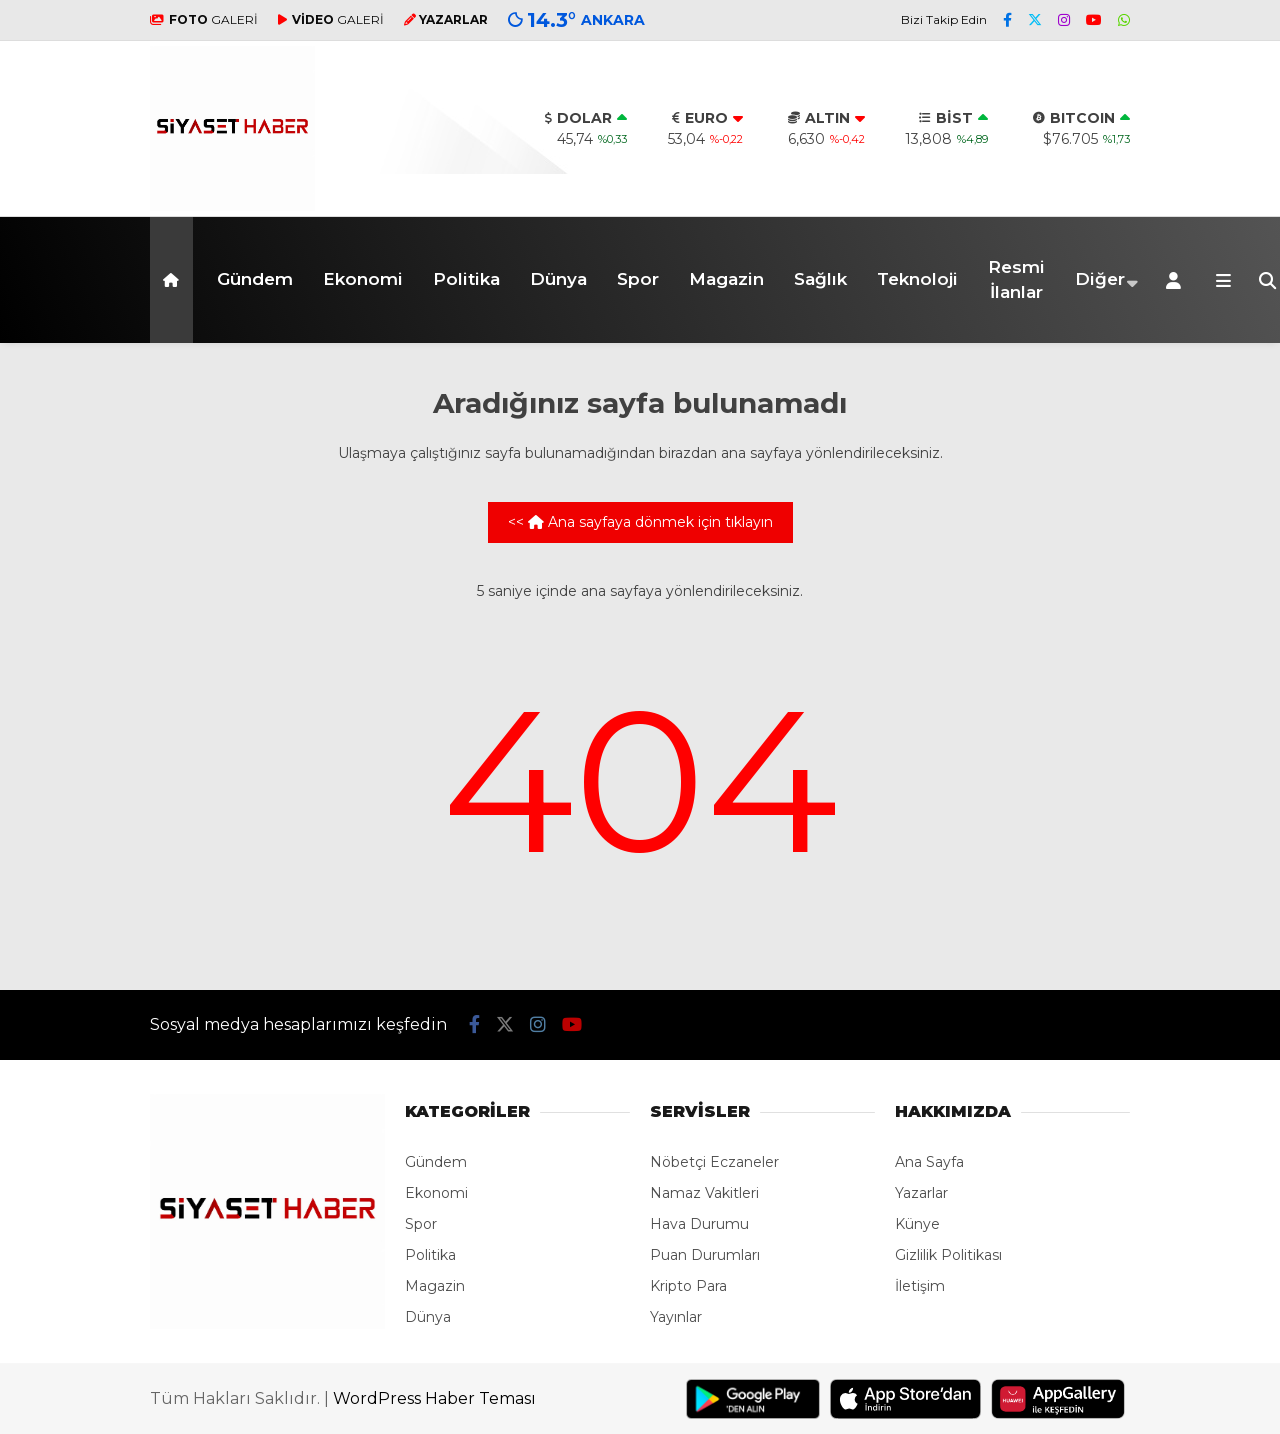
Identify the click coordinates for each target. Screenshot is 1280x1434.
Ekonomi (363, 279)
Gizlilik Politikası (948, 1255)
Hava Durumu (699, 1224)
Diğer (1100, 279)
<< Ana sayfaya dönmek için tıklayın (640, 522)
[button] (174, 280)
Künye (917, 1224)
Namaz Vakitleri (704, 1193)
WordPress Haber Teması (434, 1398)
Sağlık (820, 279)
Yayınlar (676, 1317)
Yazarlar (921, 1193)
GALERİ (204, 19)
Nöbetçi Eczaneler (714, 1162)
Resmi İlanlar (1016, 280)
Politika (466, 279)
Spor (638, 279)
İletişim (920, 1286)
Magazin (726, 279)
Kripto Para (688, 1286)
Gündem (255, 279)
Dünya (558, 279)
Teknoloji (917, 279)
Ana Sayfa (929, 1162)
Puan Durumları (705, 1255)
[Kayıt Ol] (1177, 280)
